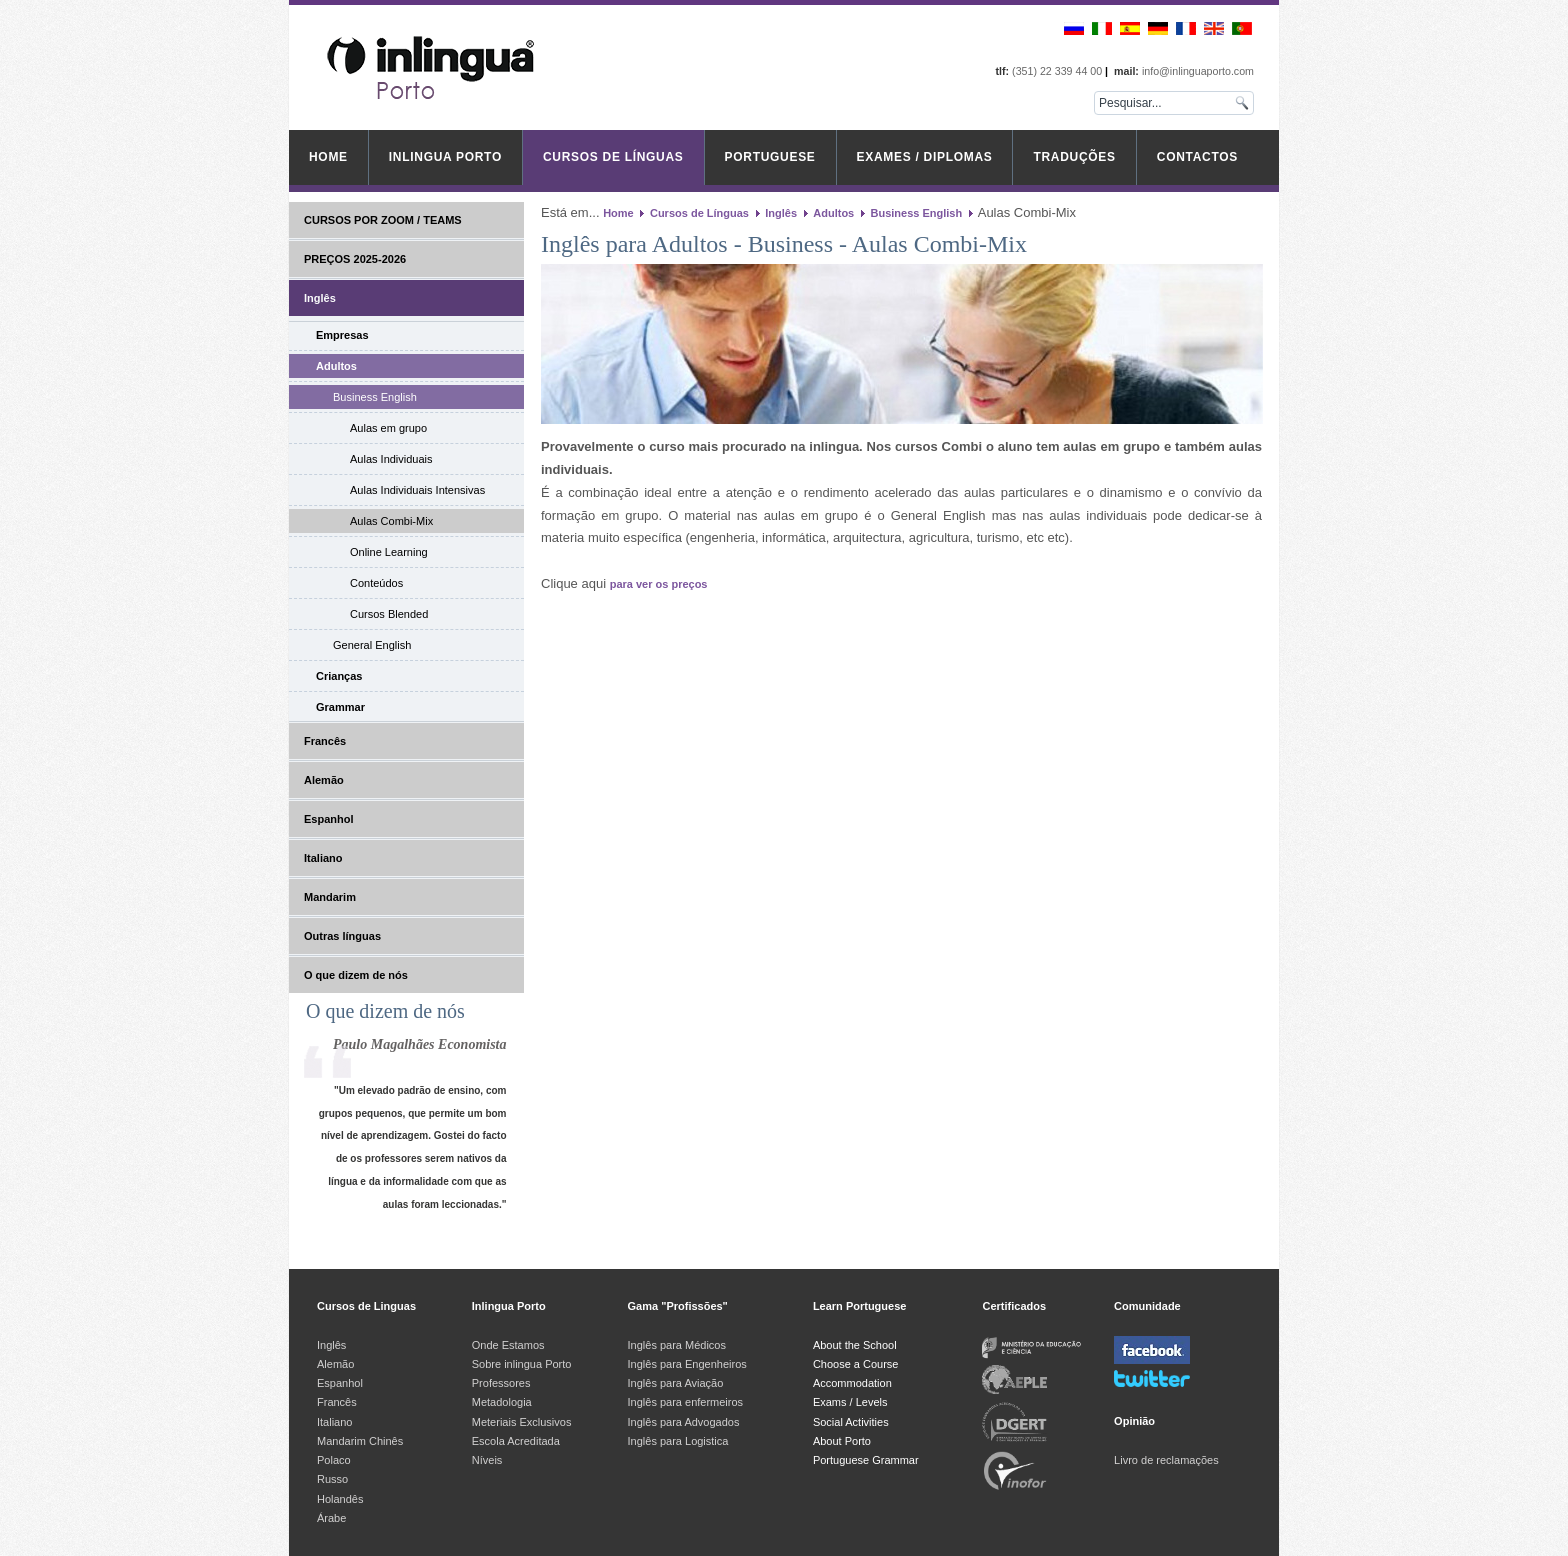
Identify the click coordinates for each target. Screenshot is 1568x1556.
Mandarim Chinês (360, 1441)
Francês (325, 741)
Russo (332, 1479)
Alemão (324, 780)
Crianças (339, 676)
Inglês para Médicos (677, 1345)
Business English (375, 397)
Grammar (340, 707)
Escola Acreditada (516, 1441)
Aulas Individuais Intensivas (417, 490)
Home (328, 157)
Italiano (323, 858)
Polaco (334, 1460)
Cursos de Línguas (613, 157)
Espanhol (329, 819)
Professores (501, 1383)
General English (372, 645)
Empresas (342, 335)
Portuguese (770, 157)
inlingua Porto (445, 157)
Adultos (336, 366)
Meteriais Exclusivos (522, 1422)
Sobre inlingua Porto (522, 1364)
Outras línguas (342, 936)
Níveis (487, 1460)
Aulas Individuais (391, 459)
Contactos (1197, 157)
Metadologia (502, 1402)
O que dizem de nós (356, 975)
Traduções (1074, 157)
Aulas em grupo (388, 428)
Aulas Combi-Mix (391, 521)
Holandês (340, 1499)
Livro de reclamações (1166, 1460)
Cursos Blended (389, 614)
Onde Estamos (508, 1345)
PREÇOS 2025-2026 (355, 259)
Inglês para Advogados (684, 1422)
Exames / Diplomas (925, 157)
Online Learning (389, 552)
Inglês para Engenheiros (687, 1364)
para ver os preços (659, 584)
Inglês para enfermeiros (686, 1402)
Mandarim (330, 897)
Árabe (333, 1518)
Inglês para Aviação (676, 1383)
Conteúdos (376, 583)
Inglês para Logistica (678, 1441)
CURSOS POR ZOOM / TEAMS (383, 220)
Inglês (320, 298)
